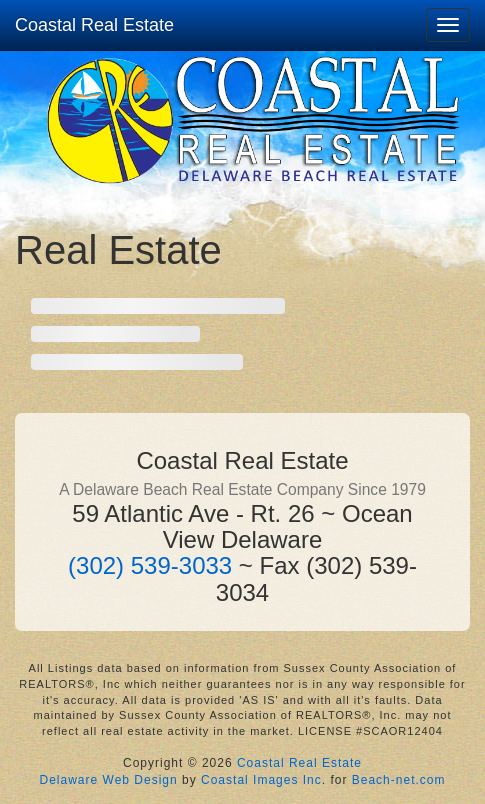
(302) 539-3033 (150, 565)
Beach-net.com (399, 780)
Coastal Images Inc (261, 780)
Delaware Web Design (109, 780)
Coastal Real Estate (94, 25)
